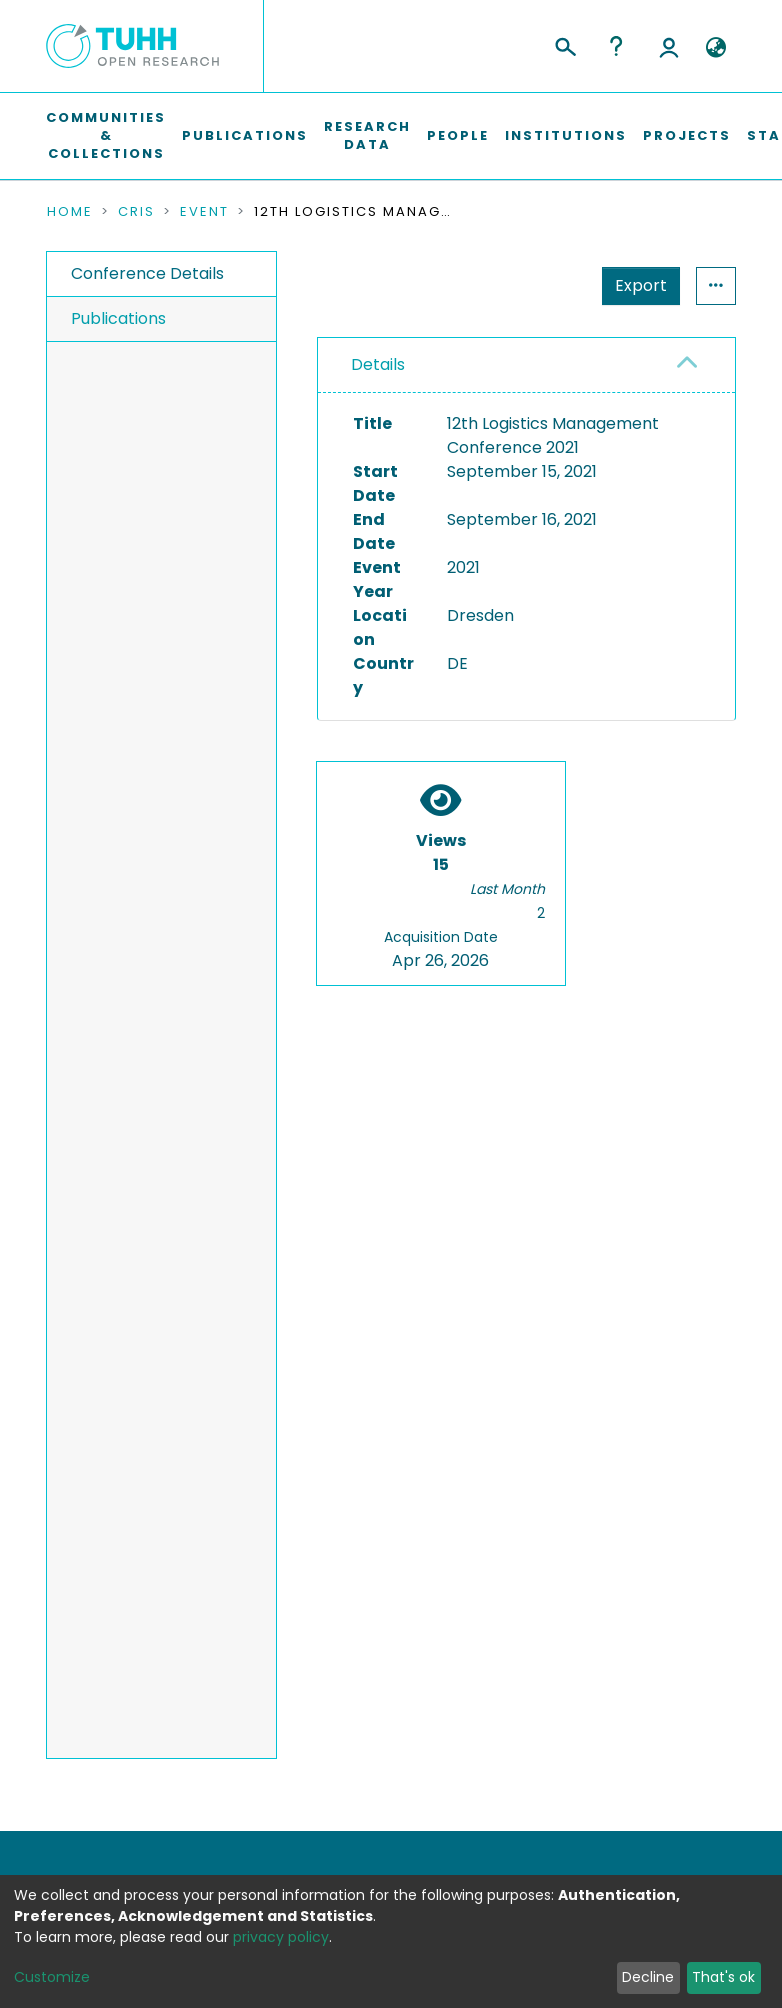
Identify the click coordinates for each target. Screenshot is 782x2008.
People (458, 135)
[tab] (526, 365)
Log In (669, 46)
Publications (245, 135)
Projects (687, 135)
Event (204, 212)
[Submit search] (564, 44)
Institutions (566, 135)
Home (70, 212)
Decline (648, 1977)
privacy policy (281, 1937)
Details (378, 364)
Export (543, 285)
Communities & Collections (106, 135)
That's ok (723, 1977)
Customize (52, 1977)
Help (616, 46)
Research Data (367, 135)
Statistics (635, 285)
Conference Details (147, 273)
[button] (715, 48)
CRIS (136, 212)
